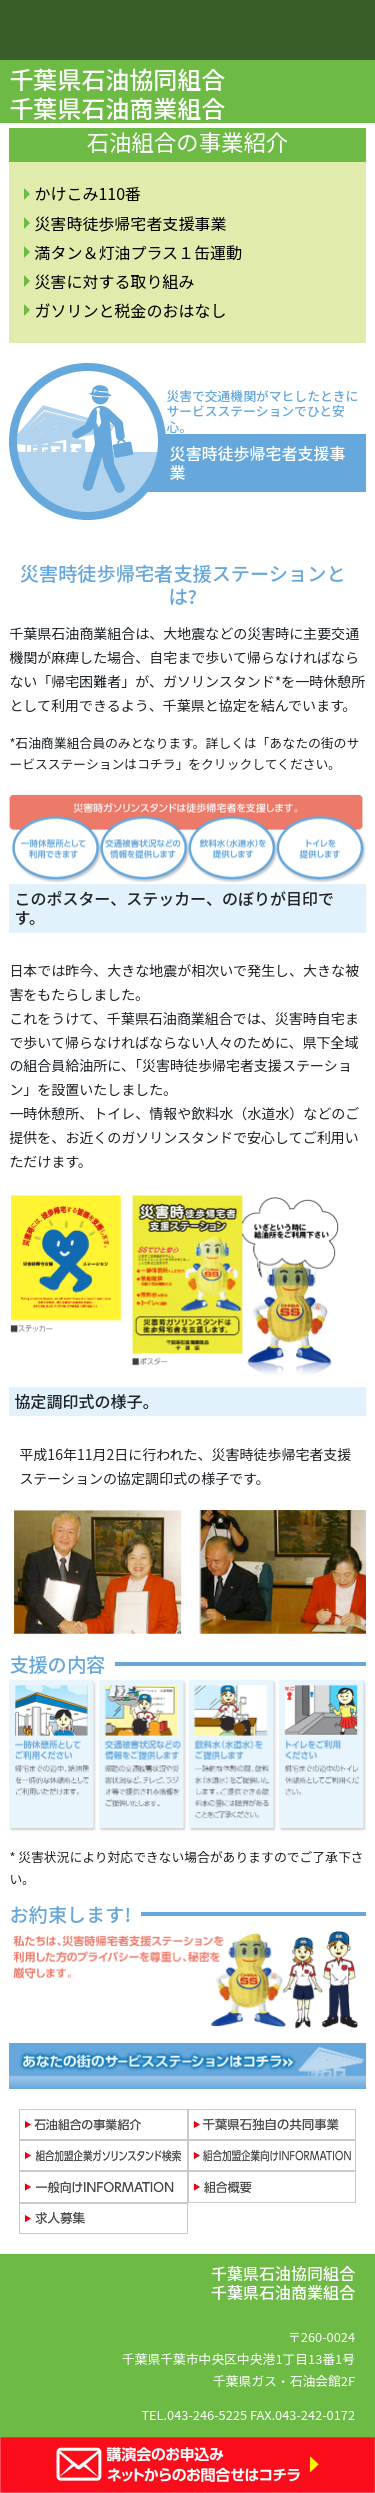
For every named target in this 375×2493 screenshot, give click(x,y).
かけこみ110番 (87, 193)
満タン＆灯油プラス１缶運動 (138, 252)
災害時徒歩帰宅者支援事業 (130, 223)
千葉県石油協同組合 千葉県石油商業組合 (119, 93)
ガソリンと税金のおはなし (130, 310)
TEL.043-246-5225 (194, 2414)
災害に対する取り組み (114, 281)
